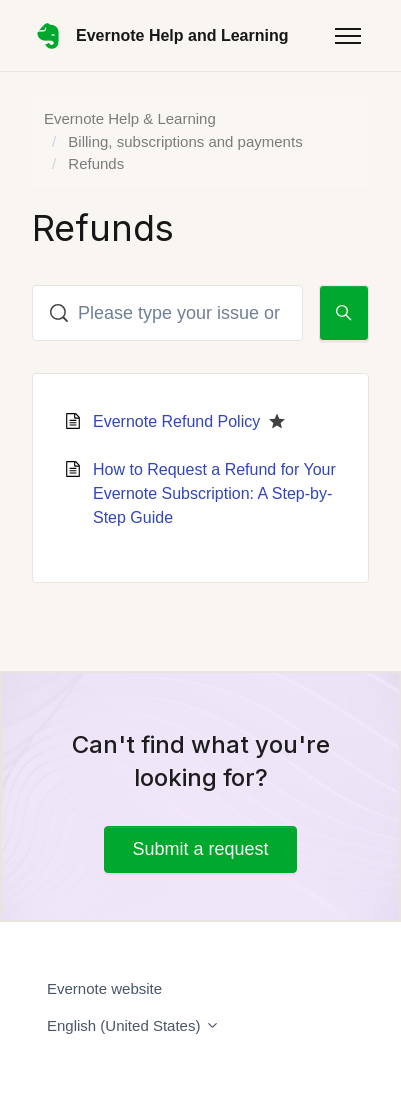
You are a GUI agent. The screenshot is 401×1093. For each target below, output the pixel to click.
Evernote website (104, 988)
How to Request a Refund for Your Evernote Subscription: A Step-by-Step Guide (214, 493)
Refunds (96, 163)
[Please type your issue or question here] (167, 313)
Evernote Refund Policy (176, 421)
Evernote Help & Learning (130, 118)
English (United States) (133, 1025)
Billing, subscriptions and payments (185, 141)
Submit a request (200, 849)
